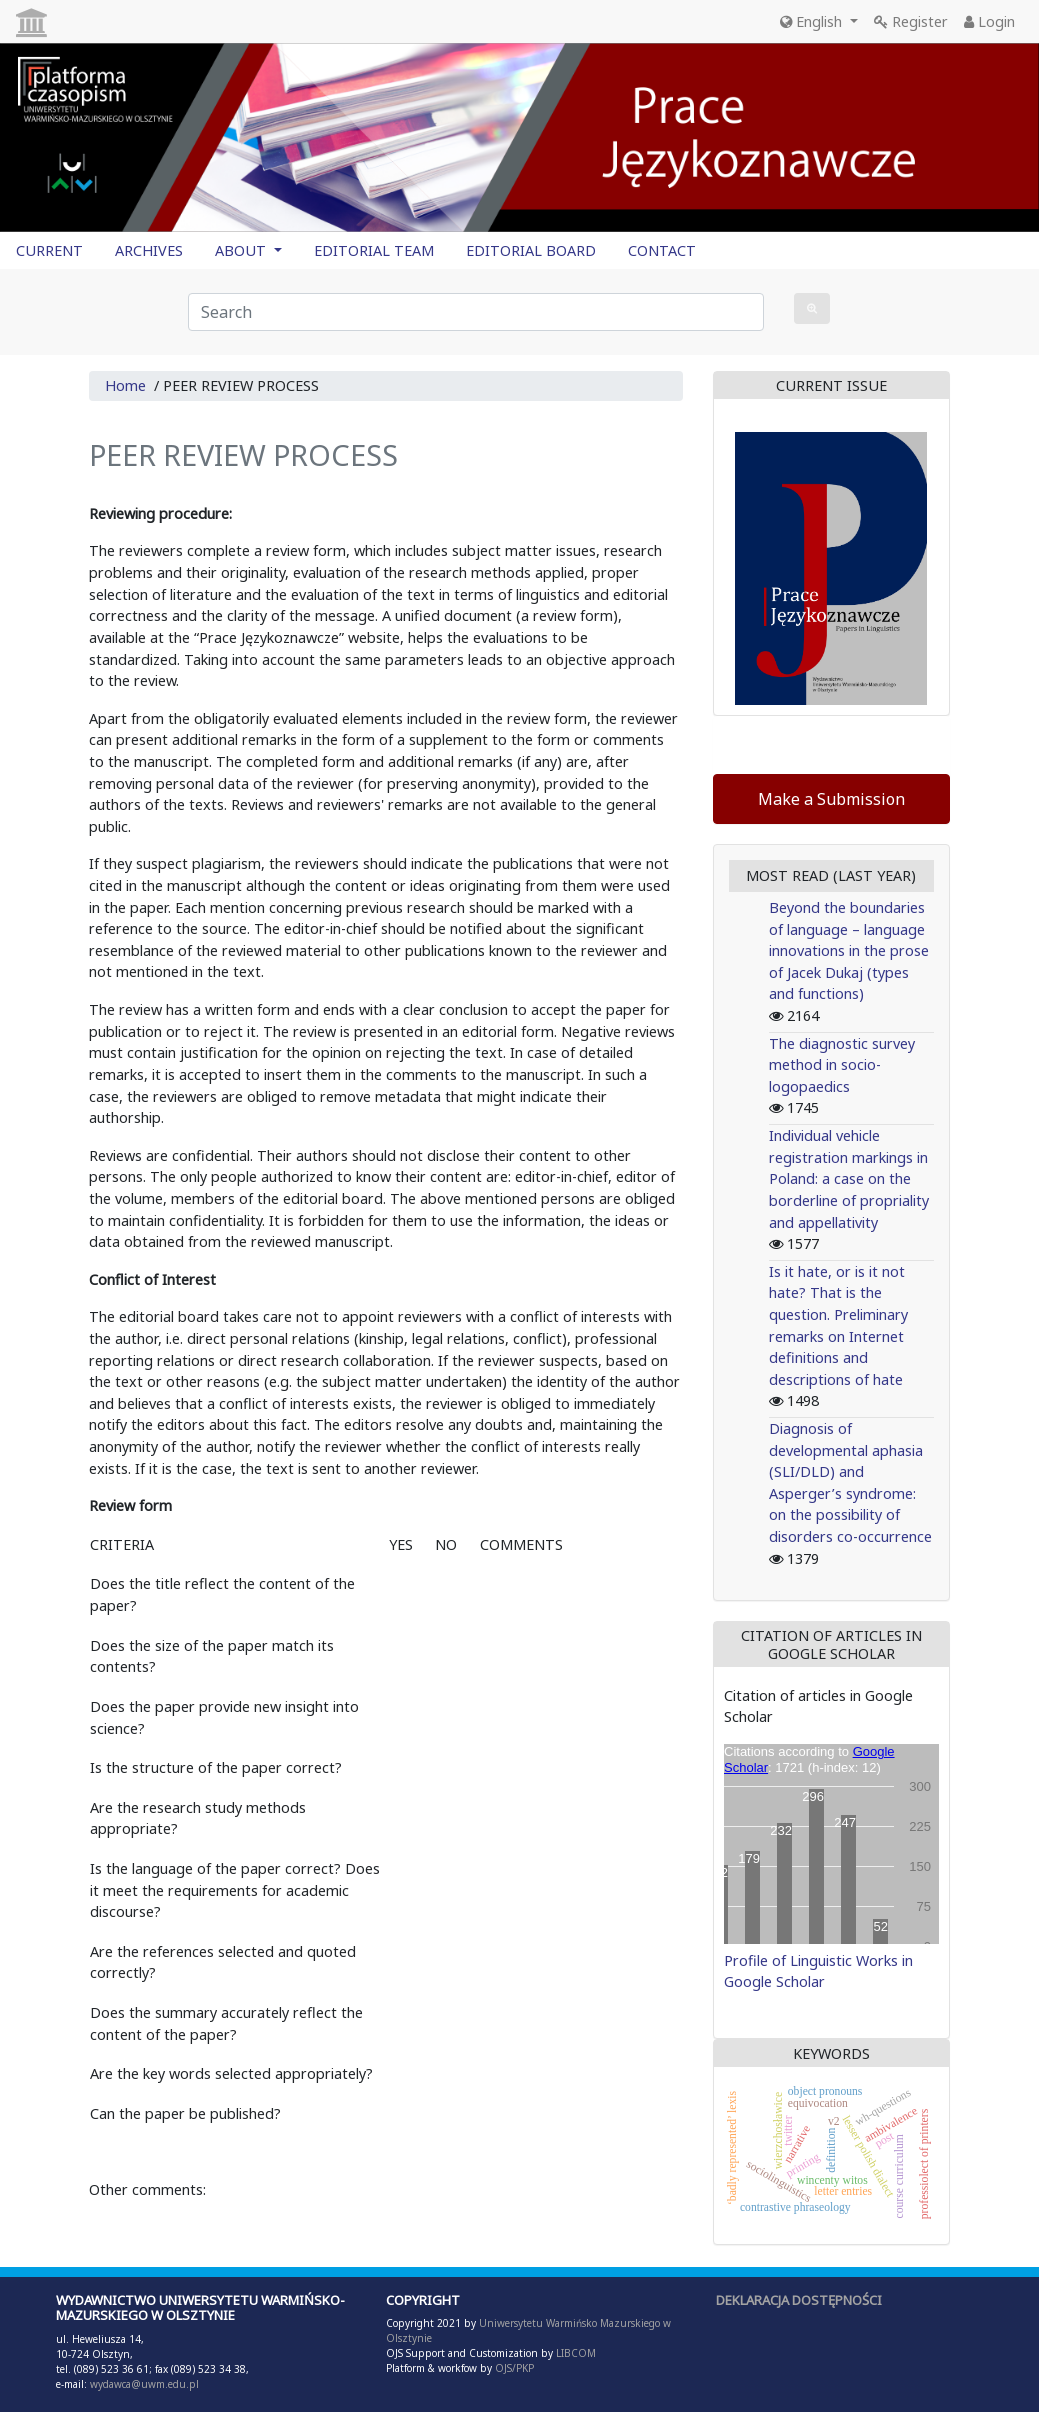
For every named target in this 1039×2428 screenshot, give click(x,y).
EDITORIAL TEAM (374, 250)
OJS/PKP (513, 2368)
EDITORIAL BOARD (531, 250)
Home (125, 385)
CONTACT (662, 250)
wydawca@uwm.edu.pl (144, 2384)
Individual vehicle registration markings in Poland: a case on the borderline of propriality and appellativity (849, 1178)
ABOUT (242, 250)
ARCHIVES (149, 250)
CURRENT (49, 250)
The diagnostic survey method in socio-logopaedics (842, 1065)
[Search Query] (476, 312)
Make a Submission (831, 799)
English (813, 21)
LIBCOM (576, 2353)
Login (989, 21)
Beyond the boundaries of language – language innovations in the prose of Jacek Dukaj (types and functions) (849, 950)
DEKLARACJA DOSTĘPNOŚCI (799, 2300)
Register (911, 21)
